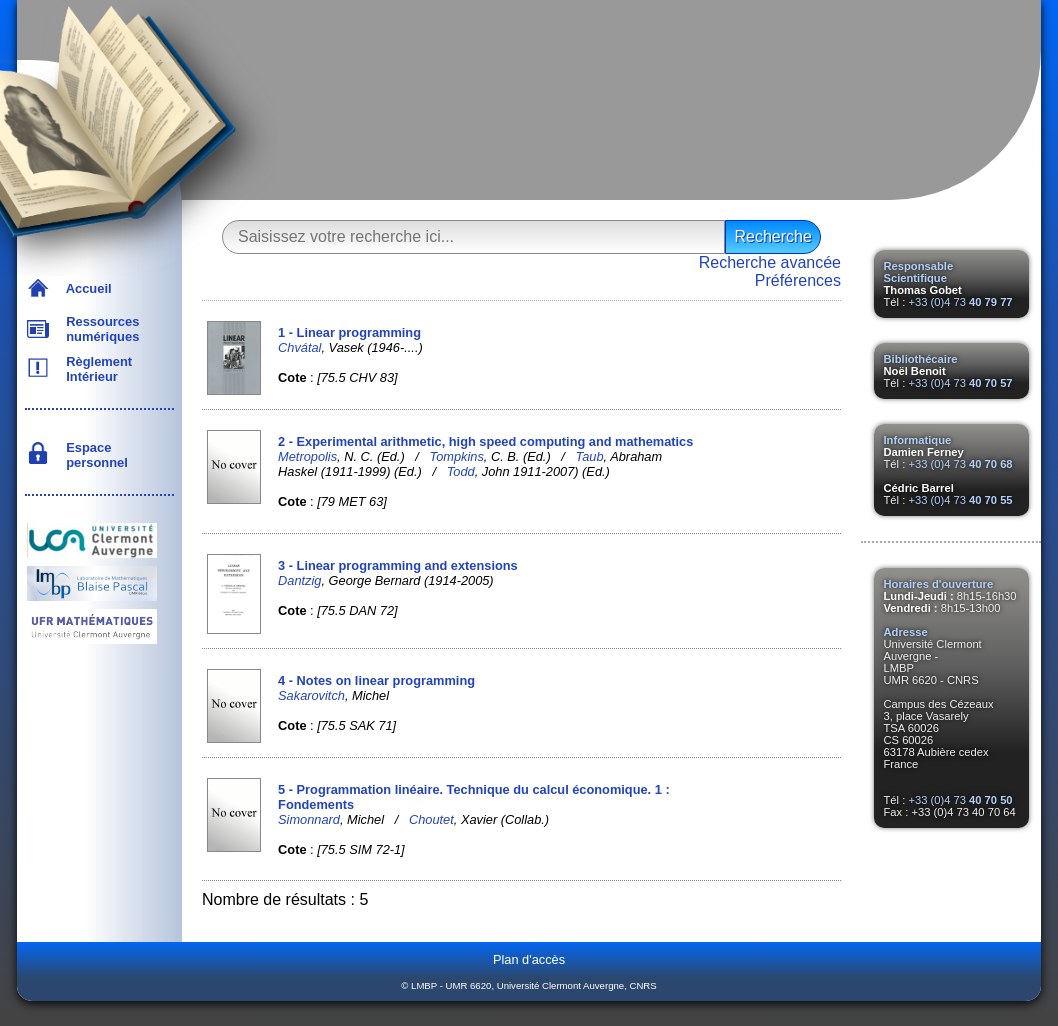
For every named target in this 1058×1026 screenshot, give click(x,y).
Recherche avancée (770, 262)
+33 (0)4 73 (960, 302)
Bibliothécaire (921, 359)
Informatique (918, 440)
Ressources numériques (99, 329)
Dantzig (299, 580)
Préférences (798, 280)
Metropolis (307, 456)
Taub (590, 456)
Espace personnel (93, 455)
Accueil (85, 288)
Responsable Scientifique (919, 272)
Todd (461, 471)
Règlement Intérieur (95, 369)
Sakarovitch (311, 695)
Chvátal (299, 347)
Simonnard (309, 819)
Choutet (431, 819)
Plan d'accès (529, 959)
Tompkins (457, 456)
